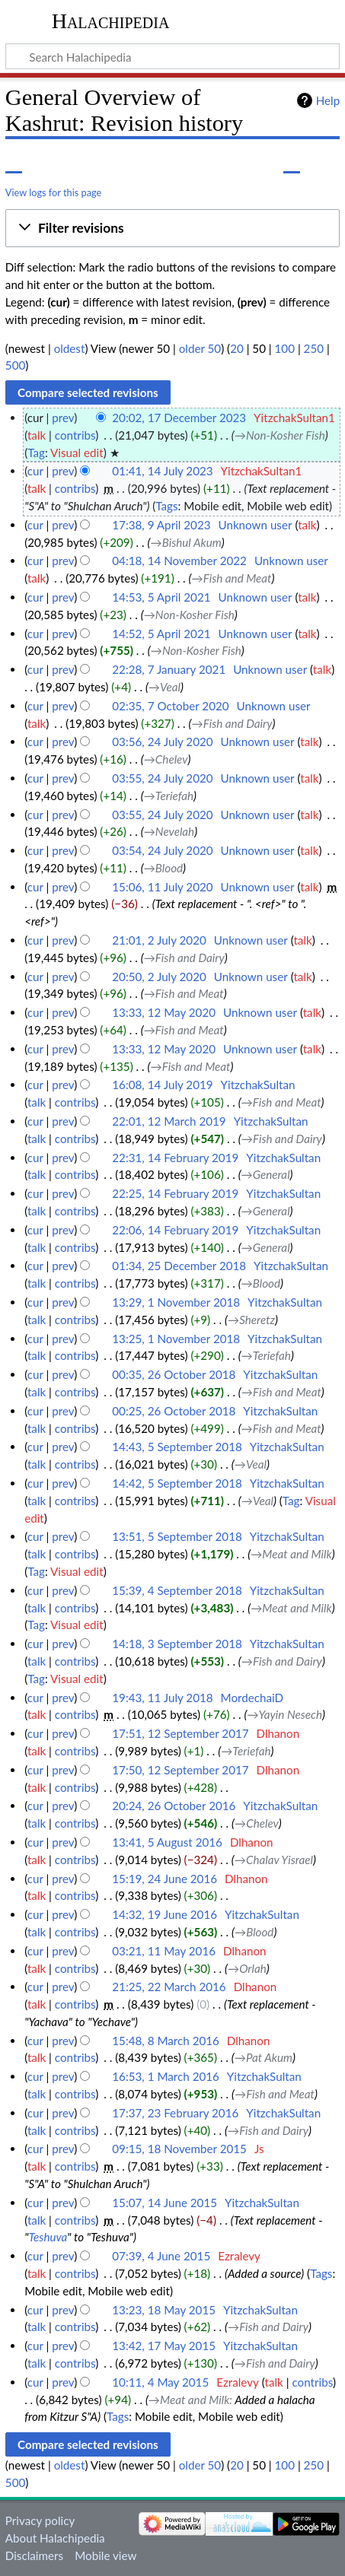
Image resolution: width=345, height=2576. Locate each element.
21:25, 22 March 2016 (168, 1986)
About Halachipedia (55, 2538)
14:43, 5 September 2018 (176, 1446)
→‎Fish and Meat (232, 578)
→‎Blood (163, 868)
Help (328, 100)
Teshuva (47, 2237)
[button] (172, 228)
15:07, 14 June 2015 (164, 2202)
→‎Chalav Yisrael (274, 1859)
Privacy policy (40, 2520)
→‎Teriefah (168, 795)
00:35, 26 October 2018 (173, 1374)
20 (237, 348)
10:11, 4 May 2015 (160, 2382)
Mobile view (105, 2555)
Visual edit (77, 452)
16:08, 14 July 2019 (162, 1084)
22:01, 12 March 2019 (168, 1121)
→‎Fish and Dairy (232, 723)
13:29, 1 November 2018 (176, 1302)
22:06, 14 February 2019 (175, 1230)
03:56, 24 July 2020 (162, 741)
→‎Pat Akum (263, 2057)
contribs (75, 435)
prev (63, 417)
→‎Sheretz (251, 1319)
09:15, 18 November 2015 (179, 2148)
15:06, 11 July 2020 (162, 887)
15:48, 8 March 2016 (165, 2040)
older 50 (200, 348)
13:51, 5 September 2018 (176, 1536)
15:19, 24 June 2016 (164, 1878)
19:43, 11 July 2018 (162, 1697)
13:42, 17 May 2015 (164, 2345)
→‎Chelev (166, 759)
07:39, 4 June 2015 (161, 2256)
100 (285, 348)
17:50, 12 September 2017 (180, 1770)
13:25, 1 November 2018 (176, 1338)
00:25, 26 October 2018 (173, 1411)
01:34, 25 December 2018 (179, 1265)
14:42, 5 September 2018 (176, 1483)
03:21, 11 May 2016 (164, 1951)
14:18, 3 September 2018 (176, 1643)
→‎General (265, 1174)
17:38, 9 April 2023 (161, 525)
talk (36, 435)
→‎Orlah (247, 1968)
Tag (36, 452)
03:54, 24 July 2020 (162, 850)
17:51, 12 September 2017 (180, 1733)
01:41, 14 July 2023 (162, 471)
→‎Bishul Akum (186, 542)
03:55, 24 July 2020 (162, 778)
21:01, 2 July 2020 (159, 940)
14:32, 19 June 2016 (164, 1914)
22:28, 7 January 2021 (168, 669)
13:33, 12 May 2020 (164, 1012)
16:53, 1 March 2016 (165, 2076)
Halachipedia (111, 21)
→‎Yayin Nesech (284, 1714)
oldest (69, 348)
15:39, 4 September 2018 (176, 1590)
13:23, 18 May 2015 (164, 2310)
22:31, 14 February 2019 (175, 1157)
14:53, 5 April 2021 (161, 597)
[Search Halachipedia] (172, 56)
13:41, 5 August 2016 (167, 1842)
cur (35, 471)
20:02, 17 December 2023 (179, 417)
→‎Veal (164, 687)
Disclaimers (34, 2555)
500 (15, 365)
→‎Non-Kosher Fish (280, 435)
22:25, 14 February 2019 (175, 1193)
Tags (166, 506)
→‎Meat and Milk (291, 1554)
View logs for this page (53, 192)
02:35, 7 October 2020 (170, 706)
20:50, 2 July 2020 (159, 976)
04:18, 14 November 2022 (179, 560)
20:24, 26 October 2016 (173, 1805)
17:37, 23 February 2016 (175, 2113)
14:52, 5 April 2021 (161, 633)
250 (314, 348)
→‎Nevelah (169, 831)
